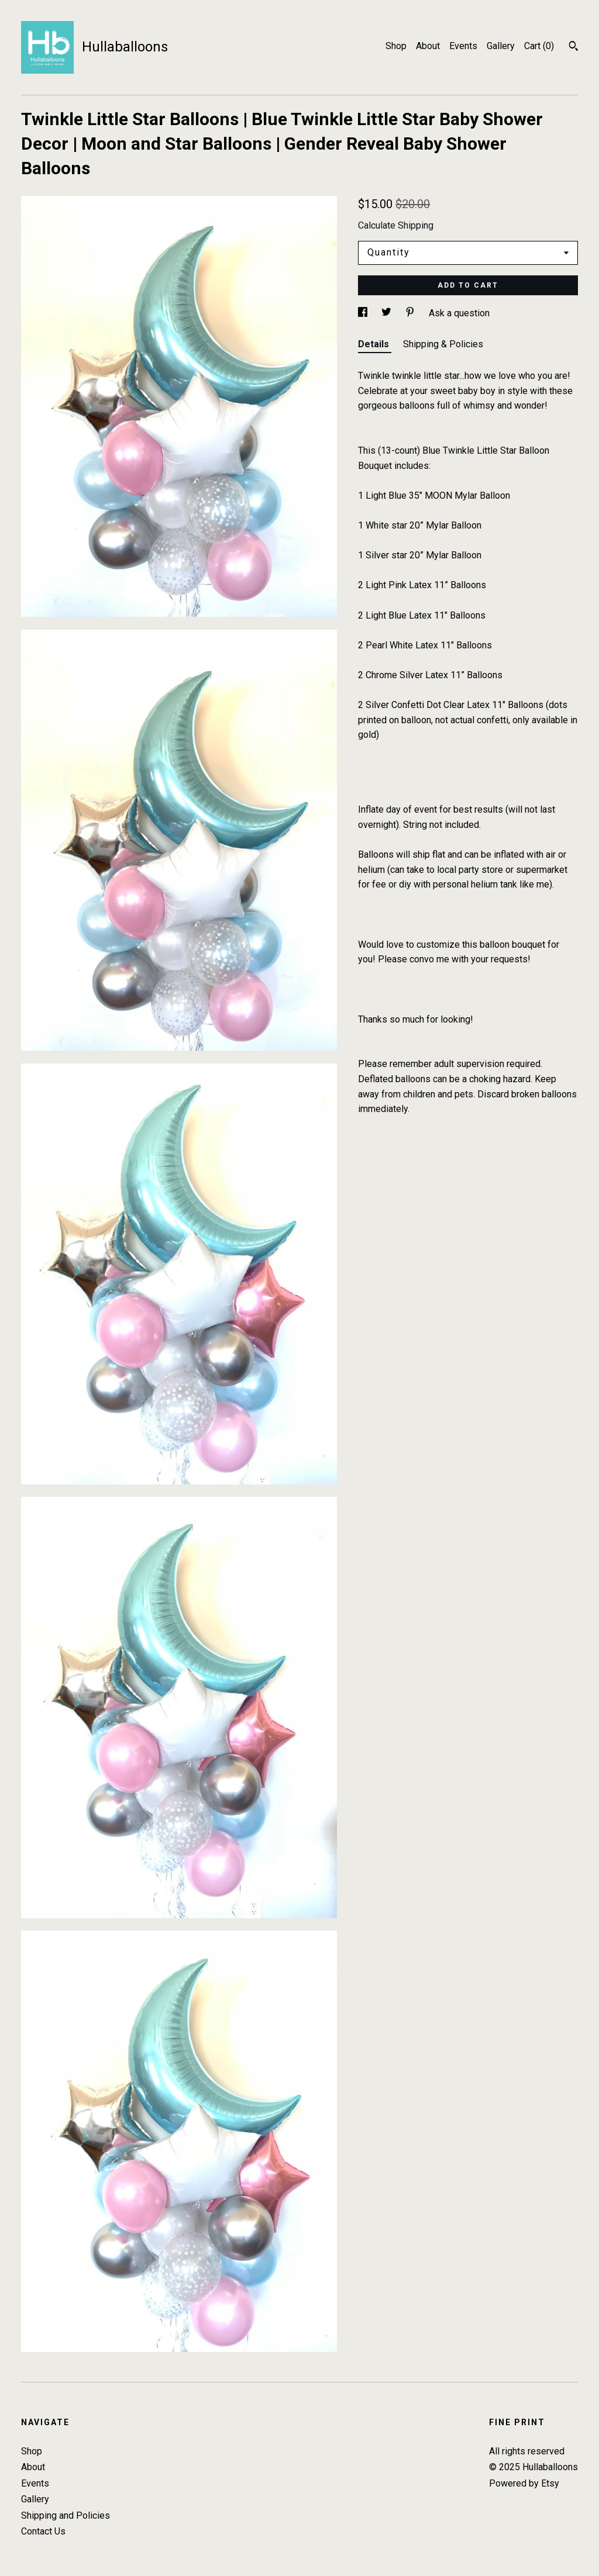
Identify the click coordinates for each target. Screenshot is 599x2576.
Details (374, 344)
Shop (396, 45)
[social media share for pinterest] (411, 313)
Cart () (539, 45)
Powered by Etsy (524, 2483)
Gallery (501, 45)
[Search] (573, 47)
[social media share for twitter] (387, 313)
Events (463, 45)
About (428, 45)
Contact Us (43, 2531)
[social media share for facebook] (364, 313)
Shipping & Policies (443, 344)
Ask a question (459, 313)
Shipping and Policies (65, 2515)
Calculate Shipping (395, 225)
